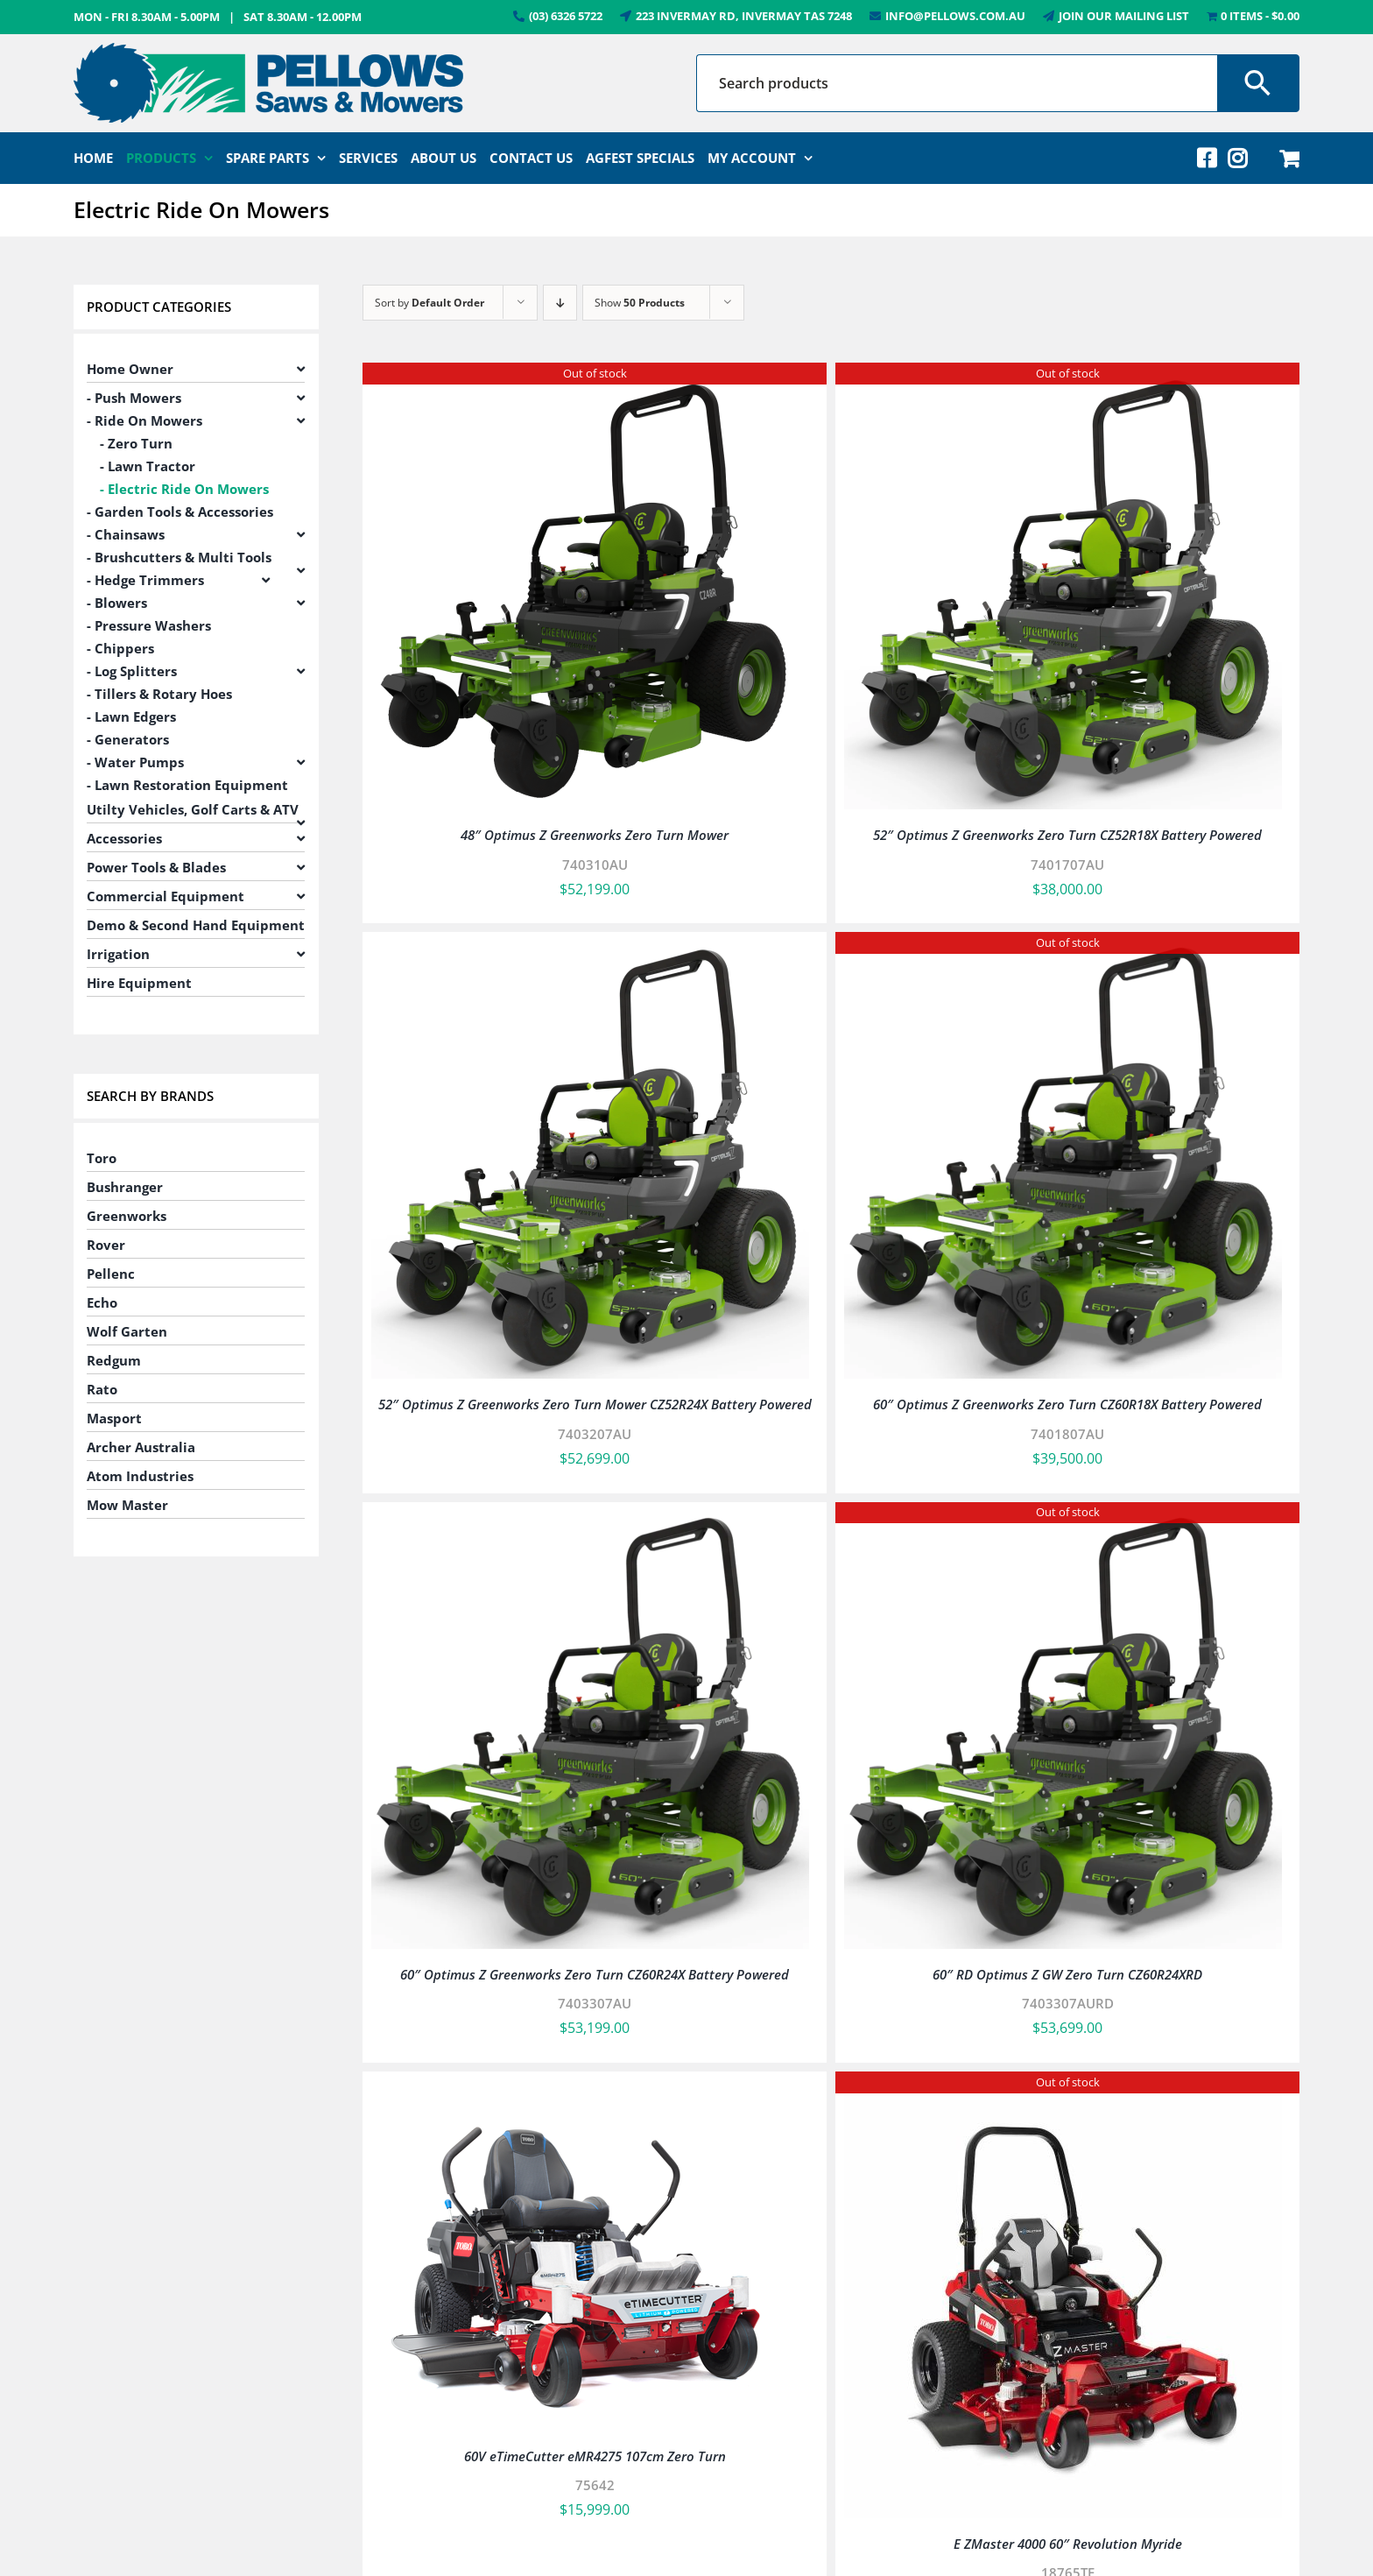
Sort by (429, 302)
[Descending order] (560, 303)
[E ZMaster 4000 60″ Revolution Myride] (1063, 2092)
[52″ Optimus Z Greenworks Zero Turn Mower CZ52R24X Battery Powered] (590, 953)
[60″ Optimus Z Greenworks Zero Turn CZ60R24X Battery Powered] (590, 1523)
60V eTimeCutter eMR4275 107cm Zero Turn (595, 2456)
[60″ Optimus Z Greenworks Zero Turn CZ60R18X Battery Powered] (1063, 953)
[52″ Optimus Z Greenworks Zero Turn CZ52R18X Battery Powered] (1063, 383)
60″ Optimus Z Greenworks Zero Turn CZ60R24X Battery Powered (594, 1974)
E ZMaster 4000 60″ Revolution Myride (1068, 2543)
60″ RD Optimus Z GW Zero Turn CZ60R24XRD (1067, 1974)
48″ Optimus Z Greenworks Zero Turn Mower (595, 834)
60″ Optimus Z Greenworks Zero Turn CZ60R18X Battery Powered (1067, 1404)
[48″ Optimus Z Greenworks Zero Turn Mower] (590, 383)
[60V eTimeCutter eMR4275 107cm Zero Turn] (580, 2092)
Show (640, 302)
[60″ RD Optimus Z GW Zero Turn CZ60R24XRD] (1063, 1523)
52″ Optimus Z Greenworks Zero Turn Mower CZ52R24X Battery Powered (595, 1404)
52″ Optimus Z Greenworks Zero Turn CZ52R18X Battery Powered (1067, 834)
